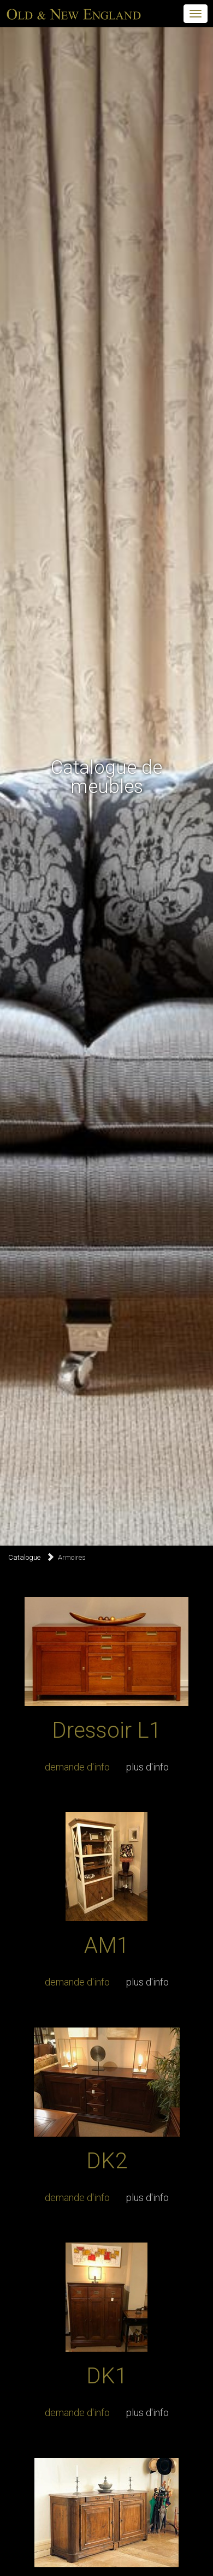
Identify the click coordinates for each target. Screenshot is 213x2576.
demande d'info (77, 1767)
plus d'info (147, 1767)
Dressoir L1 (106, 1730)
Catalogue (24, 1557)
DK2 (106, 2161)
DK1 (106, 2376)
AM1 (106, 1945)
